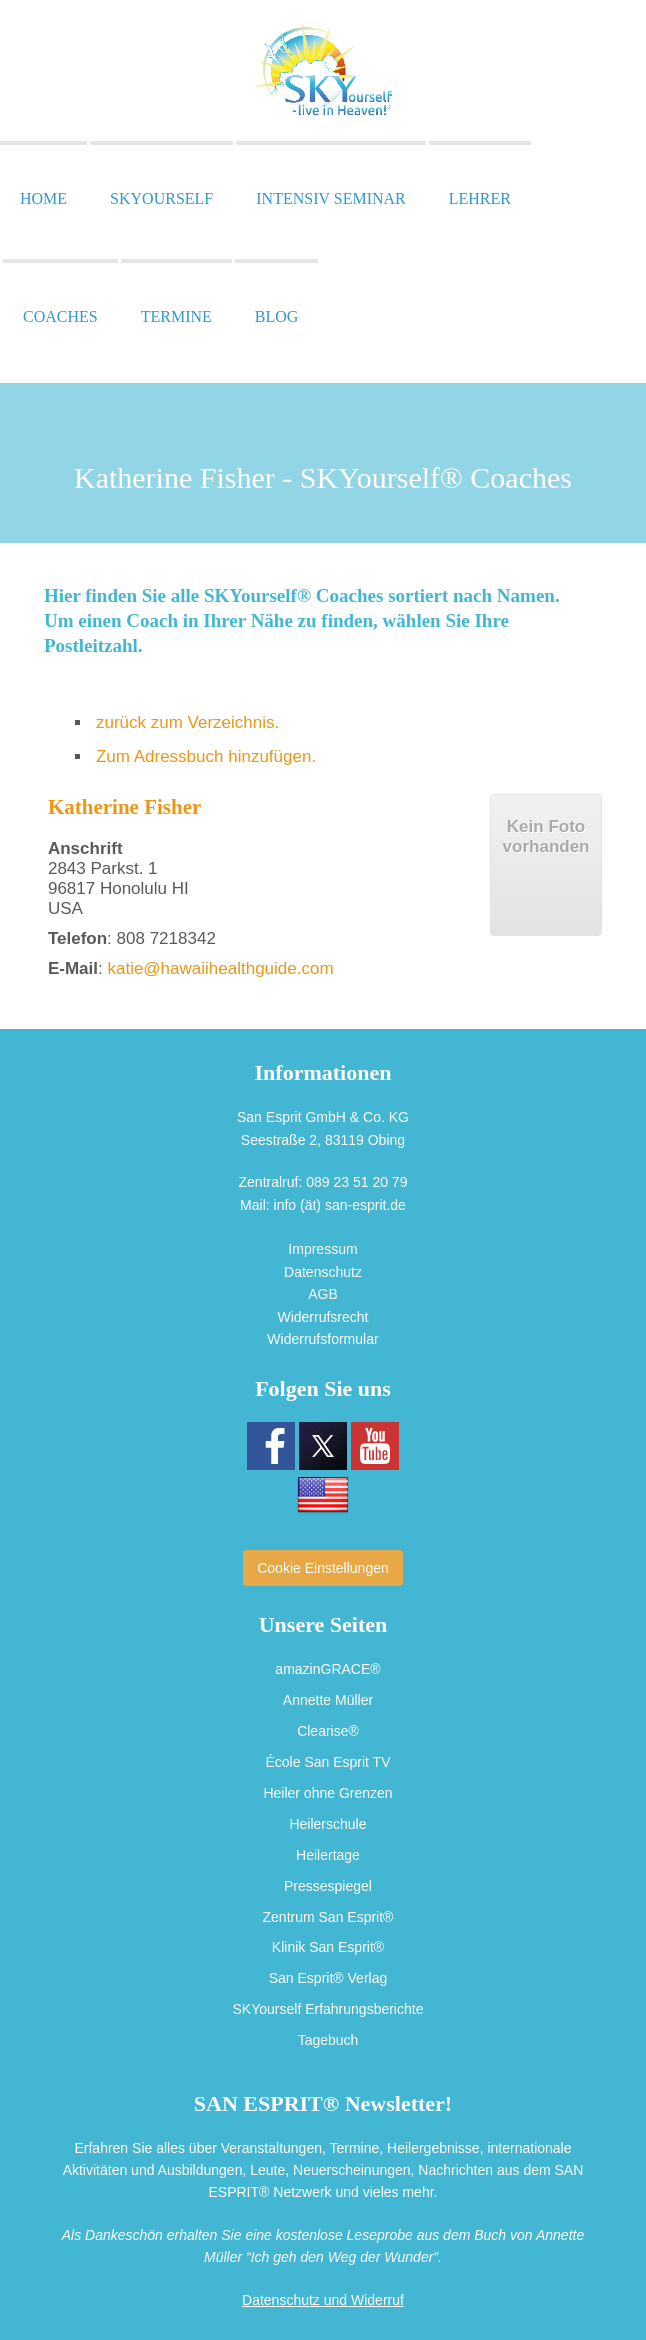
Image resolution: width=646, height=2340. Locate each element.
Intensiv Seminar (330, 198)
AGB (323, 1294)
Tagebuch (328, 2034)
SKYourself (161, 198)
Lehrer (480, 198)
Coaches (60, 316)
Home (43, 198)
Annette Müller (328, 1700)
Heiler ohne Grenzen (327, 1791)
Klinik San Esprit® (328, 1943)
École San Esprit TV (327, 1761)
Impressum (322, 1249)
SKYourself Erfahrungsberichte (328, 2004)
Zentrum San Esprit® (328, 1913)
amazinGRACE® (327, 1669)
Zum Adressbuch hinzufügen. (206, 756)
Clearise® (328, 1730)
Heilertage (328, 1852)
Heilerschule (327, 1821)
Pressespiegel (328, 1882)
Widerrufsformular (322, 1339)
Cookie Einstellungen (323, 1568)
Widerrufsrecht (322, 1317)
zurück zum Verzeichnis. (187, 722)
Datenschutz (323, 1272)
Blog (277, 316)
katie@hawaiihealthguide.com (220, 968)
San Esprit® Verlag (328, 1973)
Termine (176, 316)
